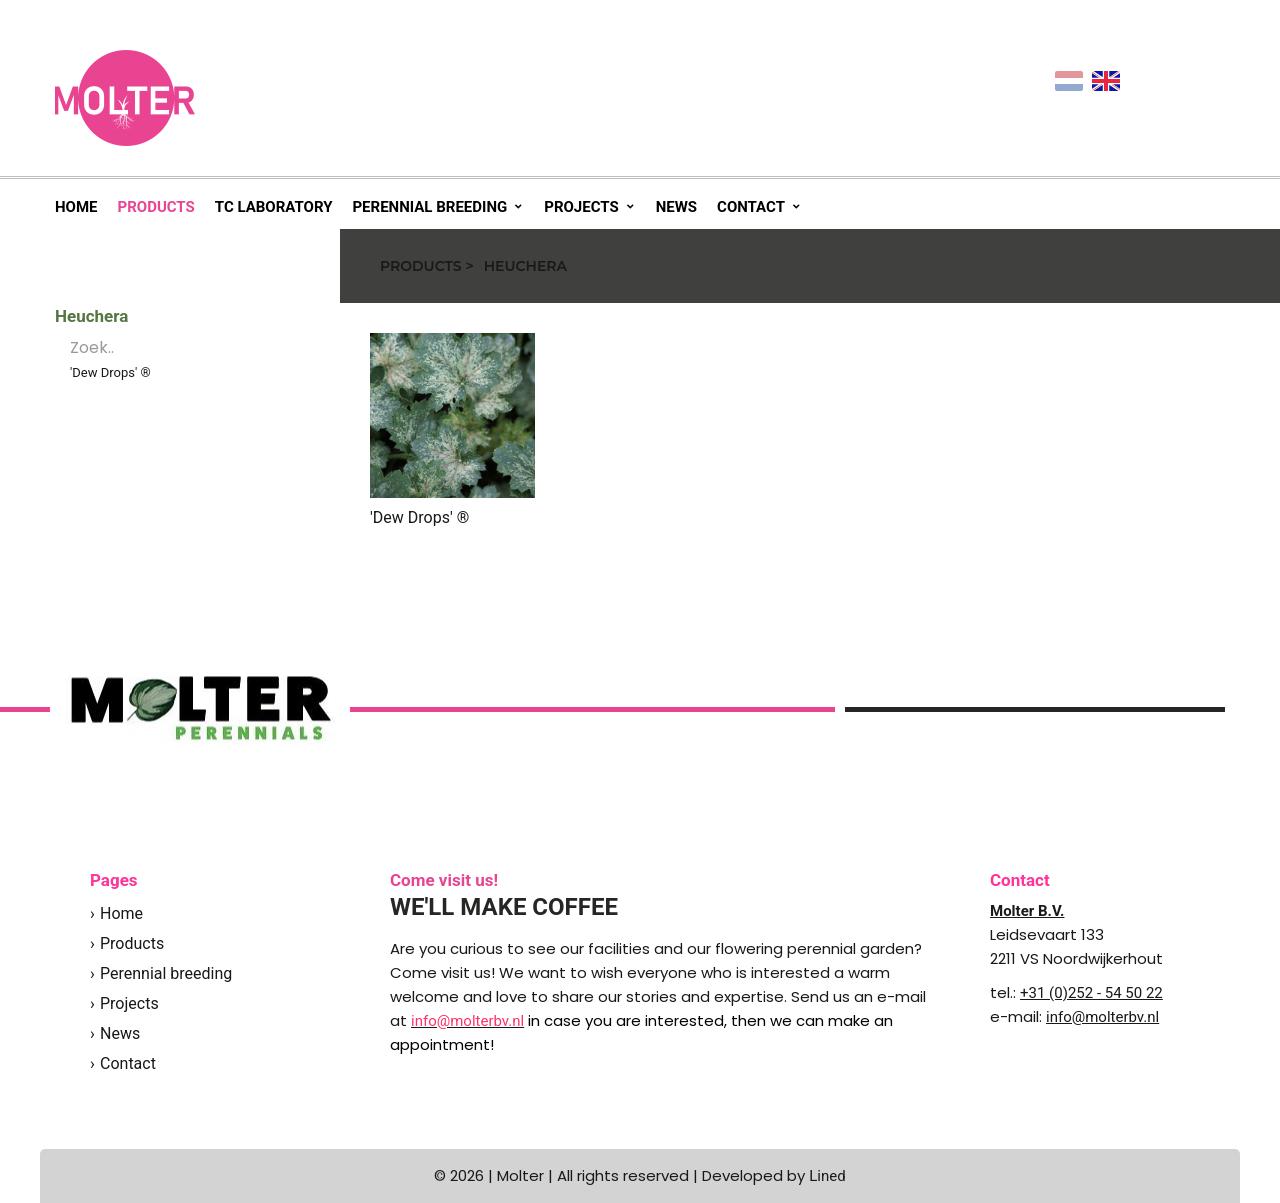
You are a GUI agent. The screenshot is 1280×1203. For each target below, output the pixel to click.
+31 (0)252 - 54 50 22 (1091, 993)
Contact (751, 207)
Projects (581, 207)
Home (76, 207)
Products (156, 207)
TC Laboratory (274, 207)
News (676, 207)
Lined (827, 1176)
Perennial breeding (429, 207)
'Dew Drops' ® (110, 372)
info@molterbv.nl (1102, 1017)
